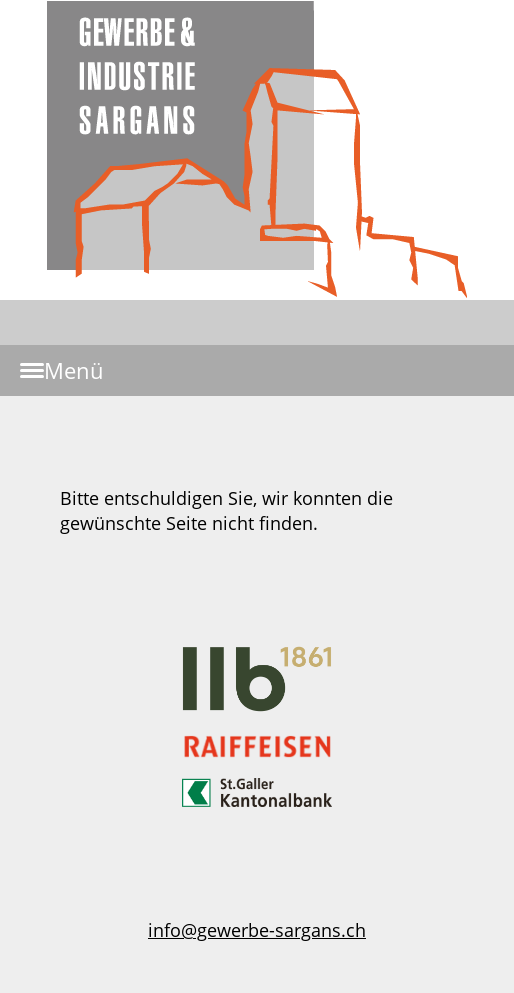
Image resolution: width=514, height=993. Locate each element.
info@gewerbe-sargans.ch (257, 930)
